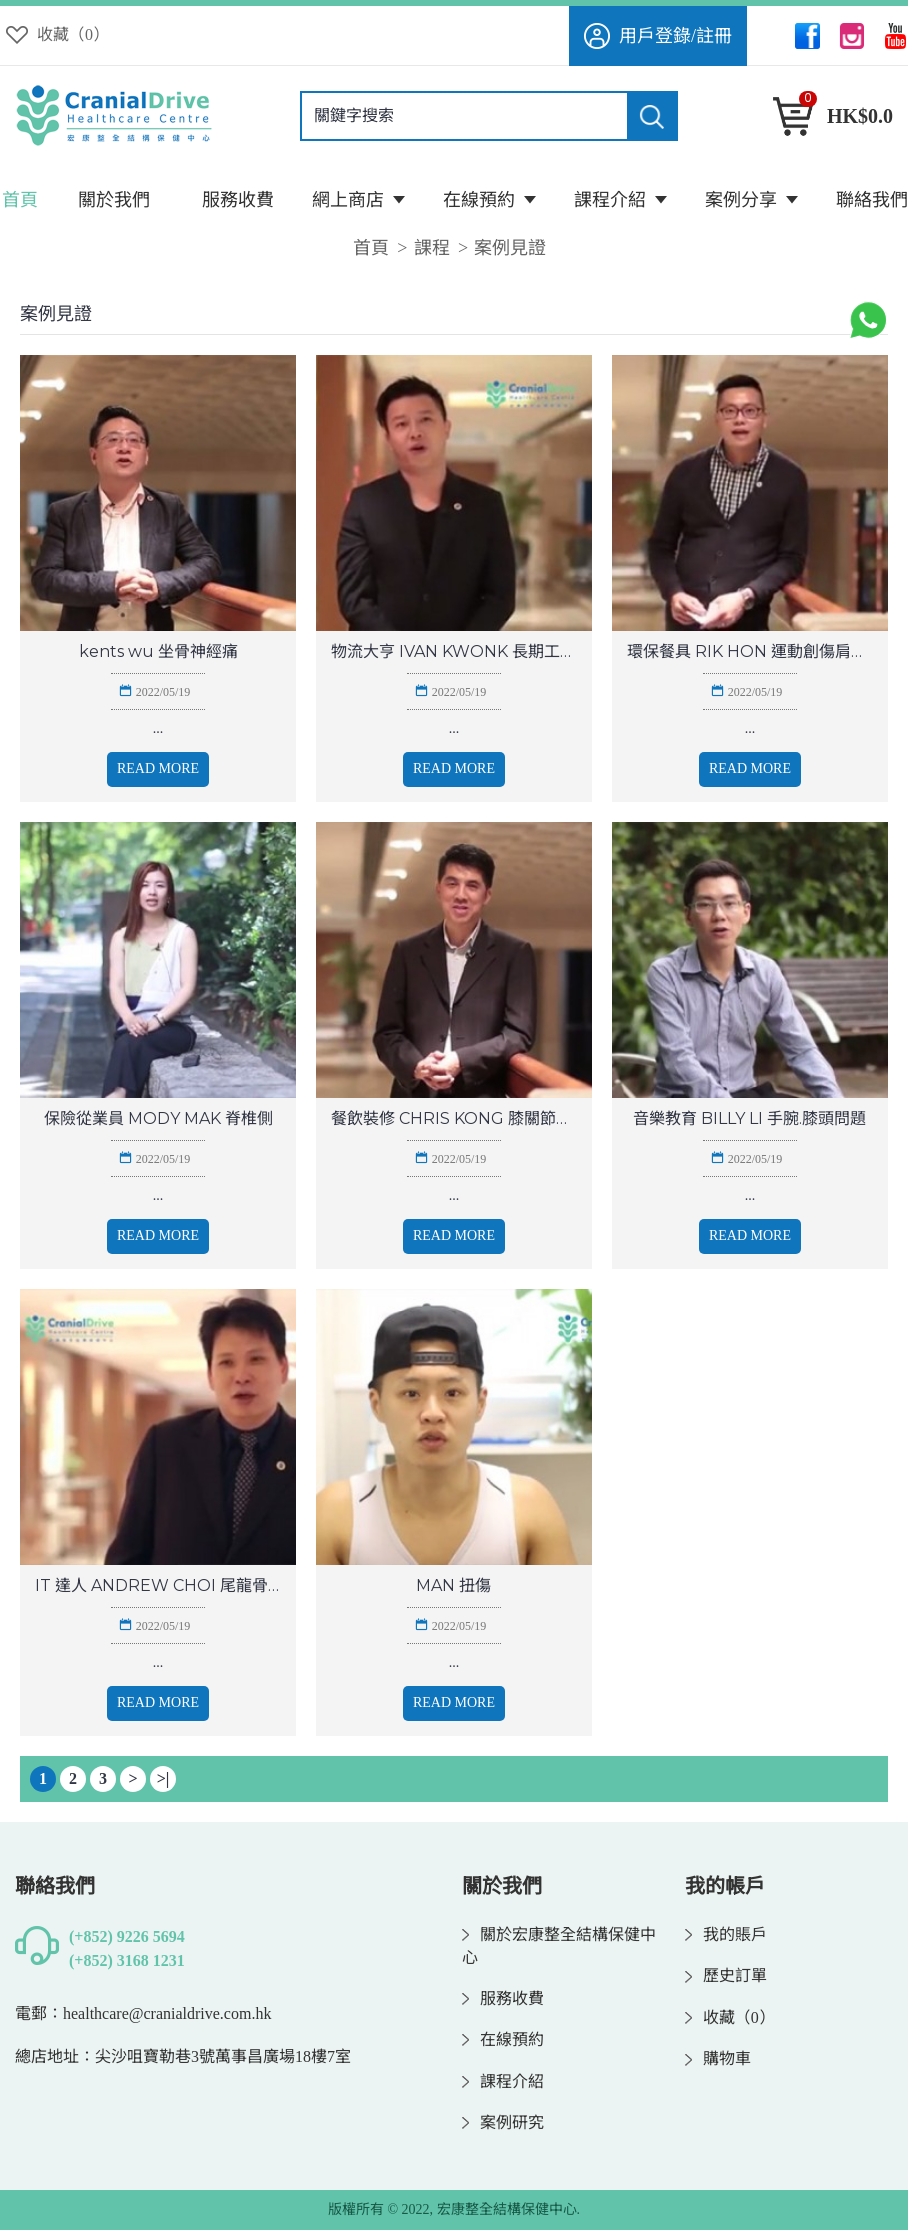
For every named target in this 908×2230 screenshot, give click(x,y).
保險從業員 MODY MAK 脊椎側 (158, 1118)
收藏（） (730, 2018)
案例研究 (503, 2123)
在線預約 (503, 2040)
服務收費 (503, 1999)
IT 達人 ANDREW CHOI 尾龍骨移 (158, 1585)
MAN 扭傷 (453, 1585)
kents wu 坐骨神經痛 (158, 651)
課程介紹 (503, 2082)
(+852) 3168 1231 (127, 1960)
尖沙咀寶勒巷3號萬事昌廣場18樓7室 (223, 2056)
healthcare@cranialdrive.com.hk (167, 2013)
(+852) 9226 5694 (127, 1936)
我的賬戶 (726, 1935)
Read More (158, 768)
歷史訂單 (726, 1976)
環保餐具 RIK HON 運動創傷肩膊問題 (750, 651)
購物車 (718, 2059)
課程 (432, 248)
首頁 (371, 248)
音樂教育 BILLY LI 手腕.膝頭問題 (749, 1118)
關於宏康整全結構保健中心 (559, 1946)
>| (163, 1778)
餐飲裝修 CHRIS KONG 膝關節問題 (454, 1118)
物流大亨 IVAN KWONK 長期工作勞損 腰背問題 (454, 651)
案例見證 (510, 248)
